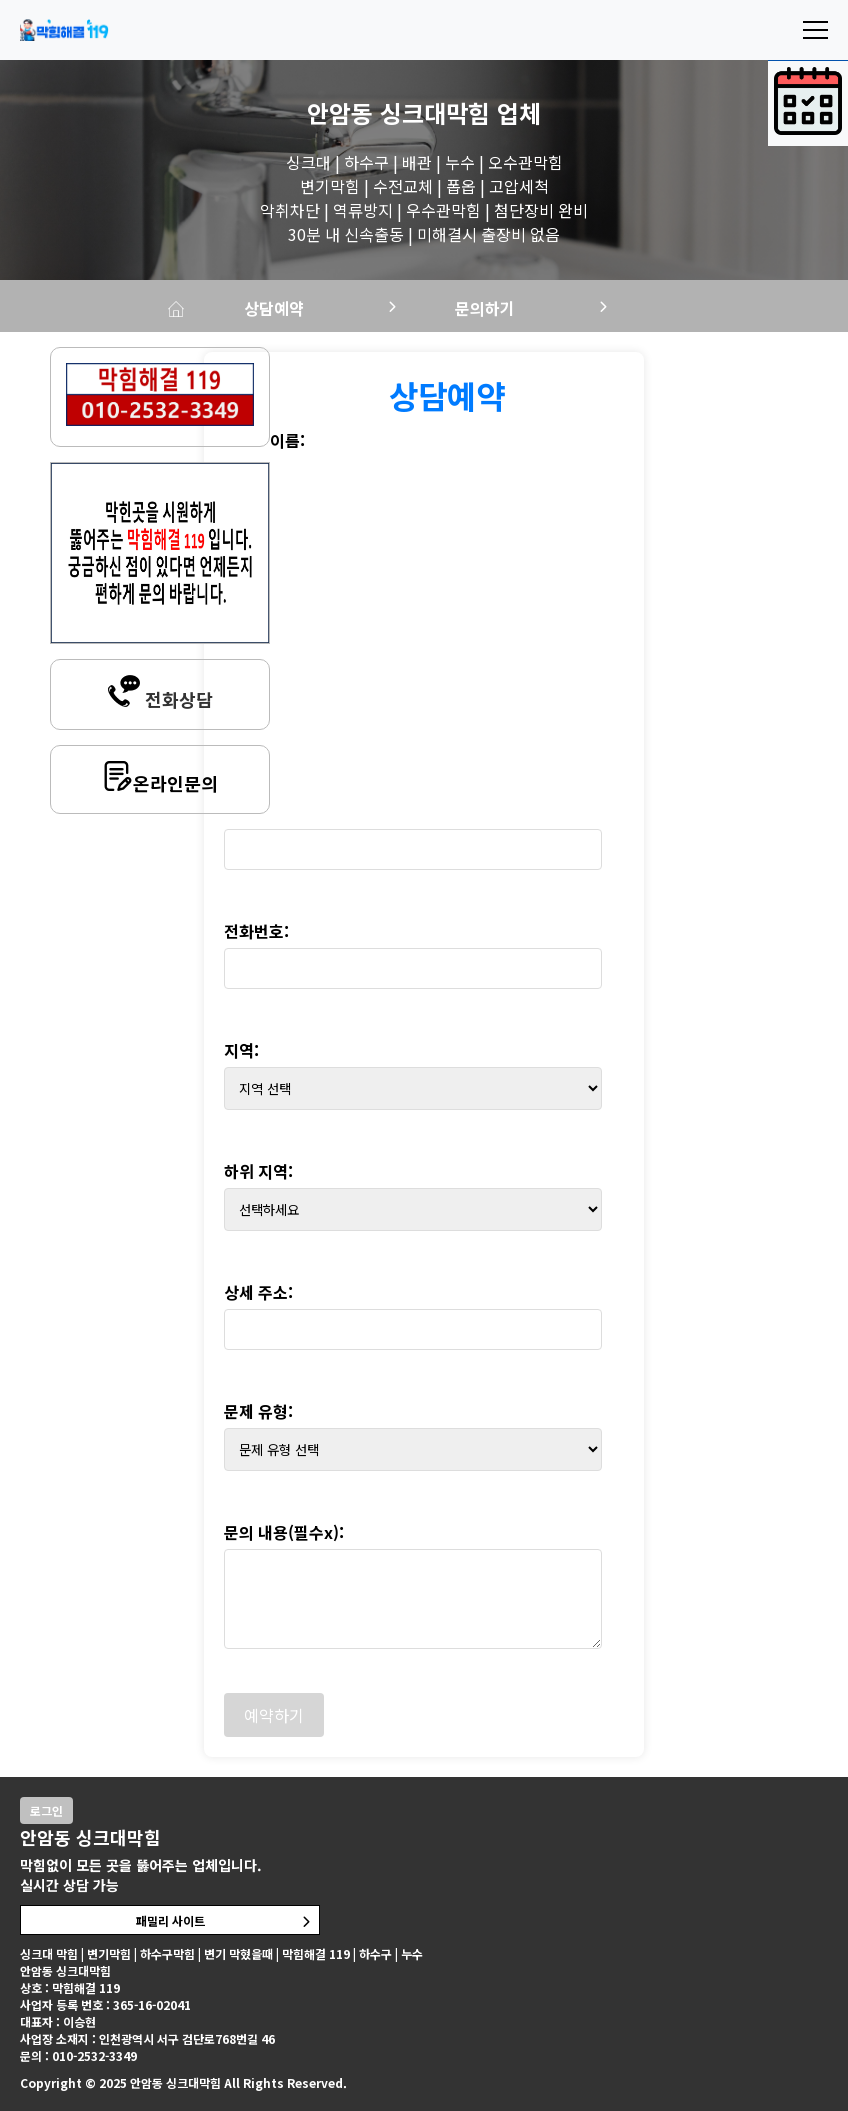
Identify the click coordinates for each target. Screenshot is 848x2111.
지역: (241, 1050)
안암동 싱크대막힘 (398, 112)
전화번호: (256, 931)
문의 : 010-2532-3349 (78, 2055)
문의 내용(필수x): (284, 1532)
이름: (287, 440)
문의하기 (488, 308)
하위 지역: (258, 1171)
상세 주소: (258, 1292)
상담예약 (276, 308)
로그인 (46, 1810)
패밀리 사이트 (170, 1920)
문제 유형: (258, 1411)
